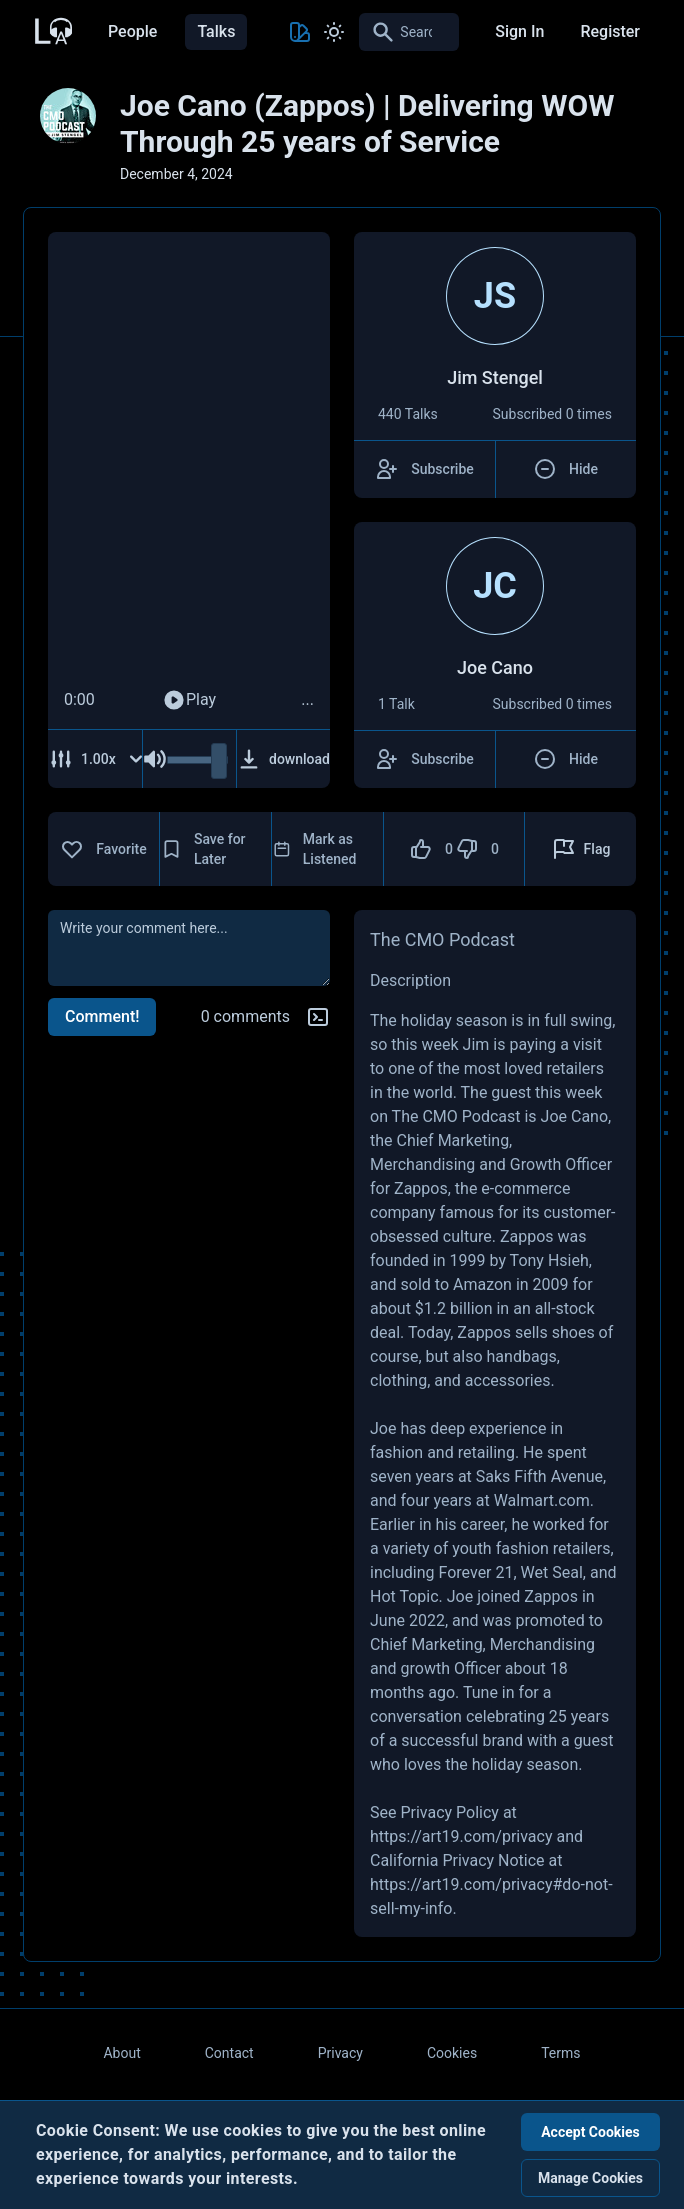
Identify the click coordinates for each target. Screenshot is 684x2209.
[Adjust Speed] (96, 759)
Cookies (452, 2053)
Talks (216, 31)
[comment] (189, 948)
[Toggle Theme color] (300, 32)
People (132, 31)
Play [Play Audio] (189, 700)
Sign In (519, 31)
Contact (229, 2053)
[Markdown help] (318, 1017)
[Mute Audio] (155, 759)
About (121, 2053)
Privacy (340, 2053)
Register (610, 31)
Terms (560, 2053)
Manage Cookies (590, 2178)
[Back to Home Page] (52, 29)
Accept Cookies (590, 2132)
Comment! (102, 1016)
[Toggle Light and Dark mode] (334, 32)
